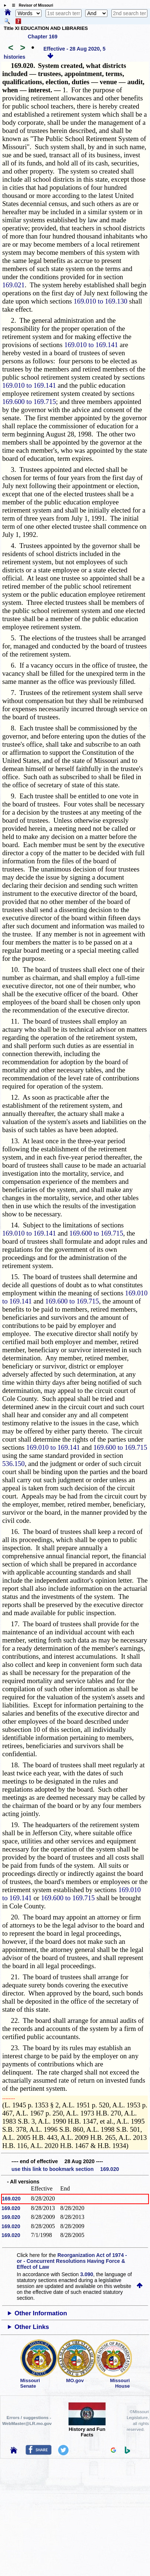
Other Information (40, 2313)
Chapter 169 (42, 37)
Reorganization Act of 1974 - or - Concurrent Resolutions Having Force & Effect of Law (72, 2261)
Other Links (31, 2326)
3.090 (86, 2274)
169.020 (11, 2199)
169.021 (13, 285)
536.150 (13, 1463)
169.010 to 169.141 (91, 345)
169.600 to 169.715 (29, 401)
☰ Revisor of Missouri (30, 5)
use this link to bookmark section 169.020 (65, 2169)
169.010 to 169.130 (100, 301)
